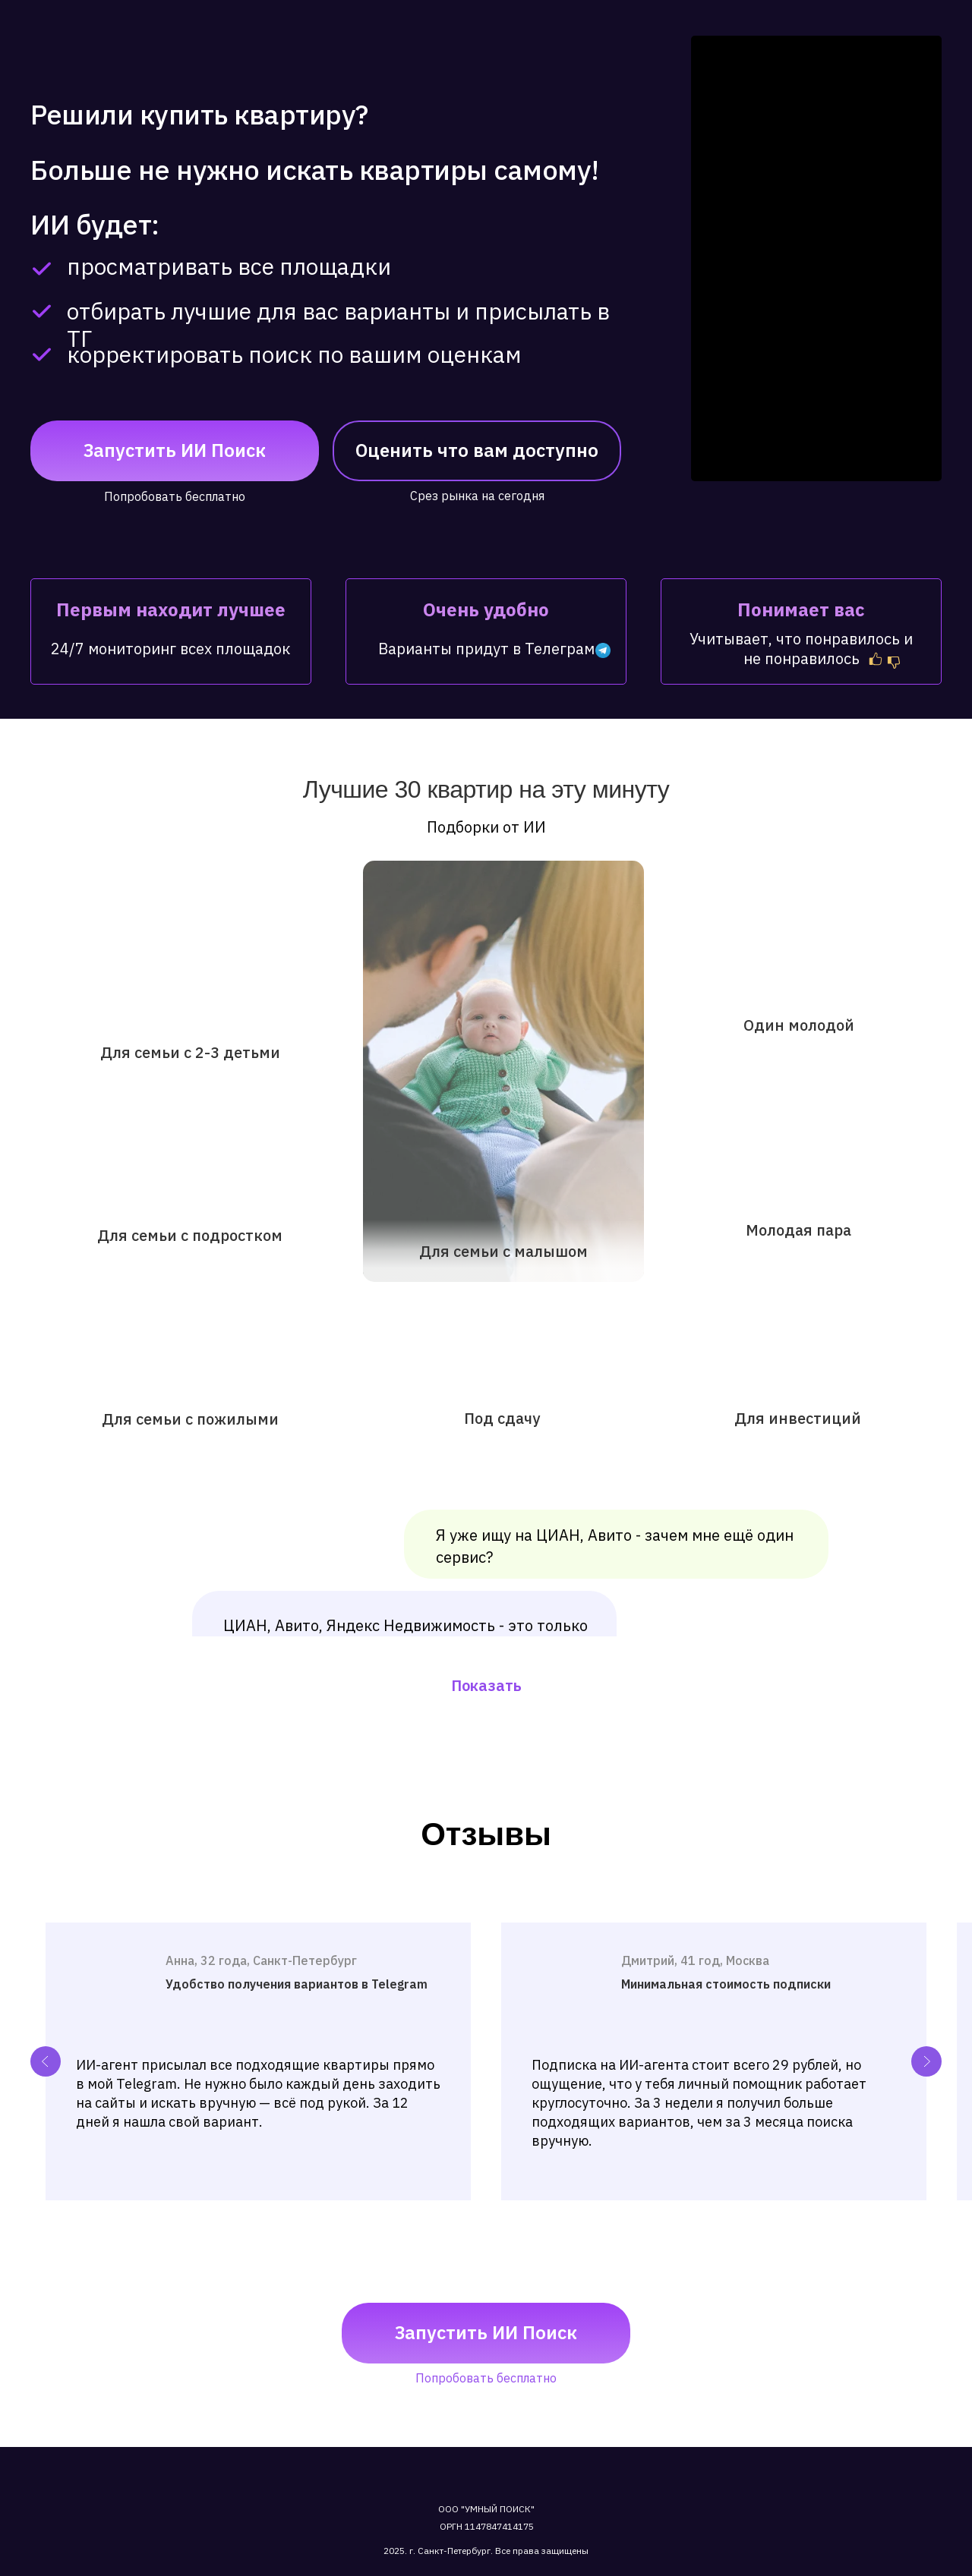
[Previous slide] (45, 2061)
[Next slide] (926, 2061)
